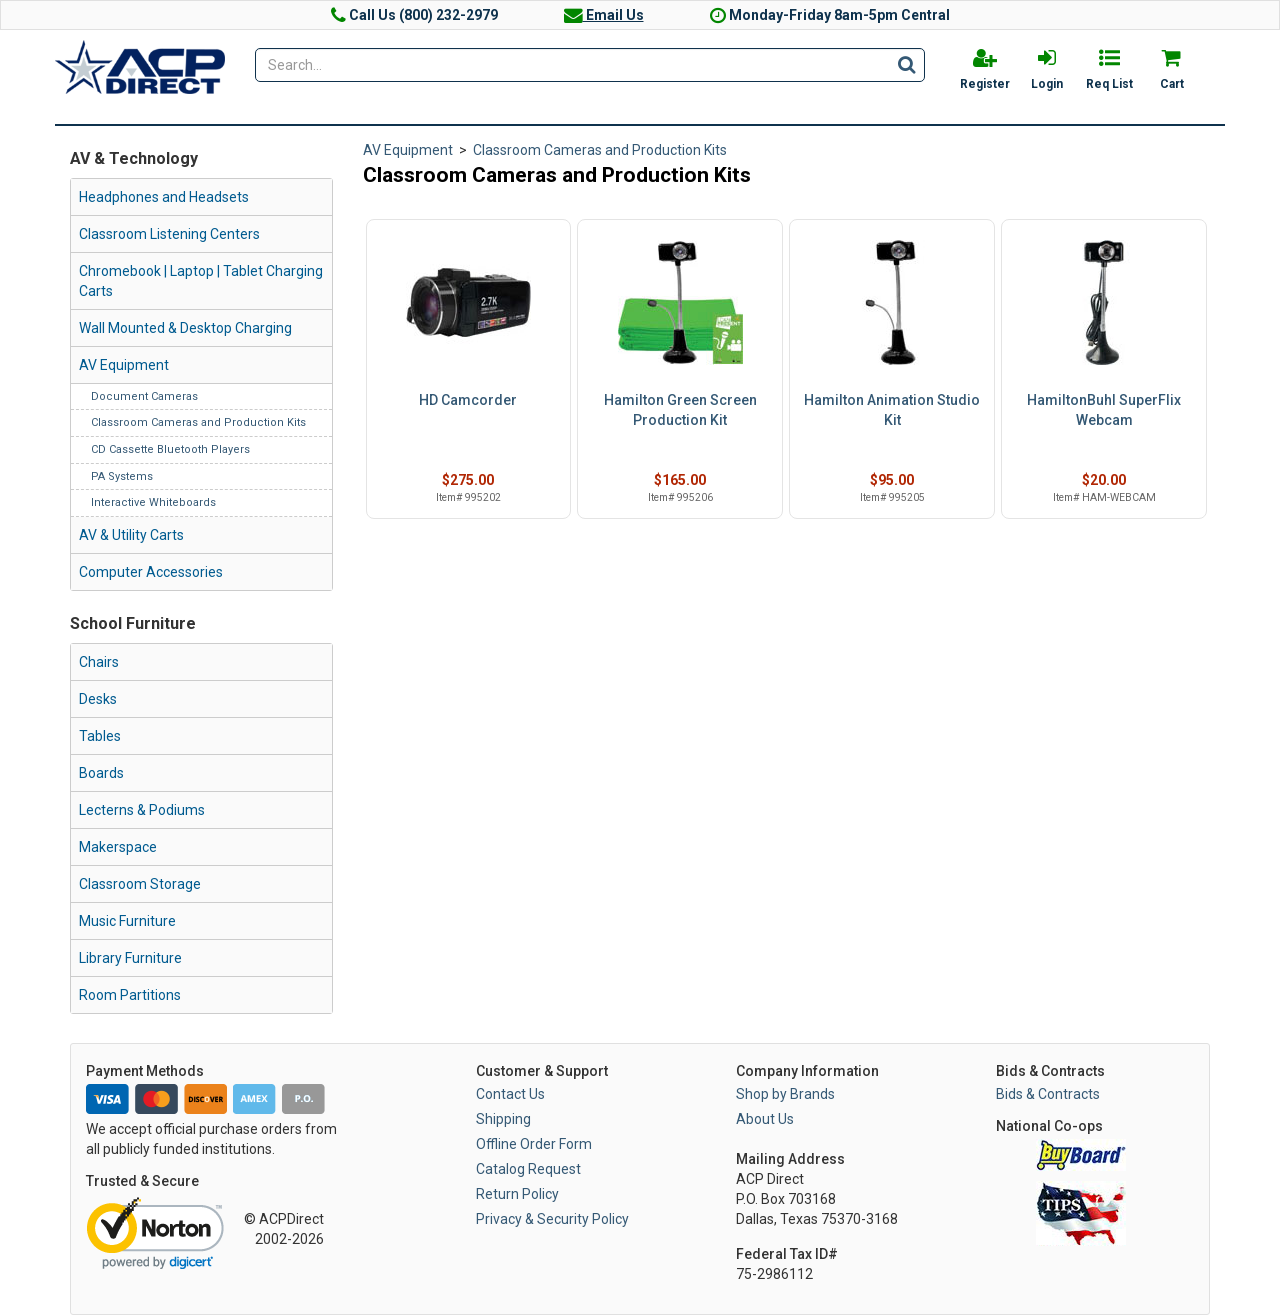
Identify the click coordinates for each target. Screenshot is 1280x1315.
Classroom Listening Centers (169, 234)
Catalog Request (528, 1169)
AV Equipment (124, 365)
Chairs (99, 662)
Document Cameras (144, 396)
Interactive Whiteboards (153, 502)
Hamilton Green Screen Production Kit (680, 410)
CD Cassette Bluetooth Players (170, 449)
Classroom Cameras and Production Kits (198, 422)
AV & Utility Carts (131, 535)
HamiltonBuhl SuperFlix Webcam (1104, 410)
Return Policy (517, 1194)
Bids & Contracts (1048, 1094)
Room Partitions (130, 995)
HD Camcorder (468, 400)
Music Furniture (127, 921)
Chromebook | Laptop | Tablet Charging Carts (201, 281)
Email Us (604, 15)
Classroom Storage (140, 884)
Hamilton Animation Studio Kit (892, 410)
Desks (98, 699)
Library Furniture (130, 958)
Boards (101, 773)
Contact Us (510, 1094)
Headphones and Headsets (164, 197)
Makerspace (118, 847)
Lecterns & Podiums (142, 810)
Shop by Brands (785, 1094)
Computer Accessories (151, 572)
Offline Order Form (534, 1144)
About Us (765, 1119)
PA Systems (122, 476)
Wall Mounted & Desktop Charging (185, 328)
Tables (100, 736)
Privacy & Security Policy (552, 1219)
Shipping (503, 1119)
